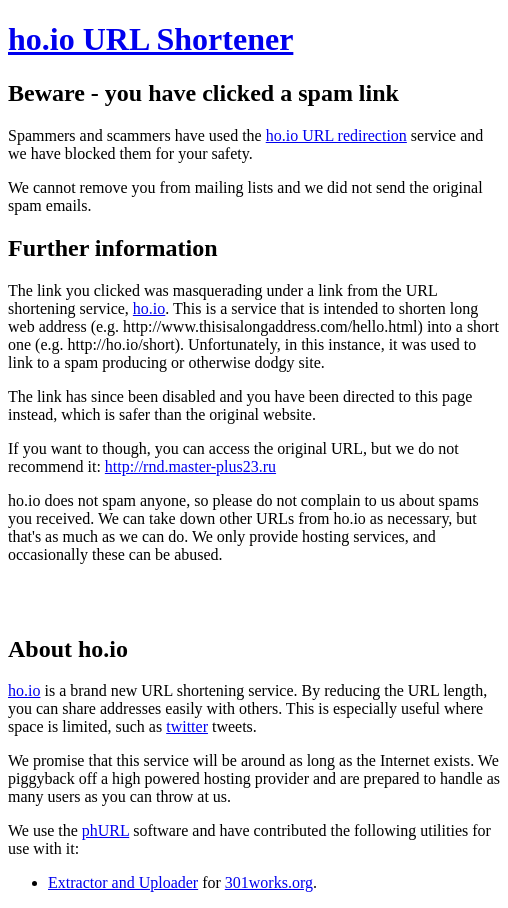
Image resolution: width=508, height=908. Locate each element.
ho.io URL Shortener (150, 39)
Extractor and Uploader (123, 882)
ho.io (149, 308)
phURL (105, 830)
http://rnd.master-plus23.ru (190, 466)
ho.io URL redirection (336, 135)
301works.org (269, 882)
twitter (187, 726)
